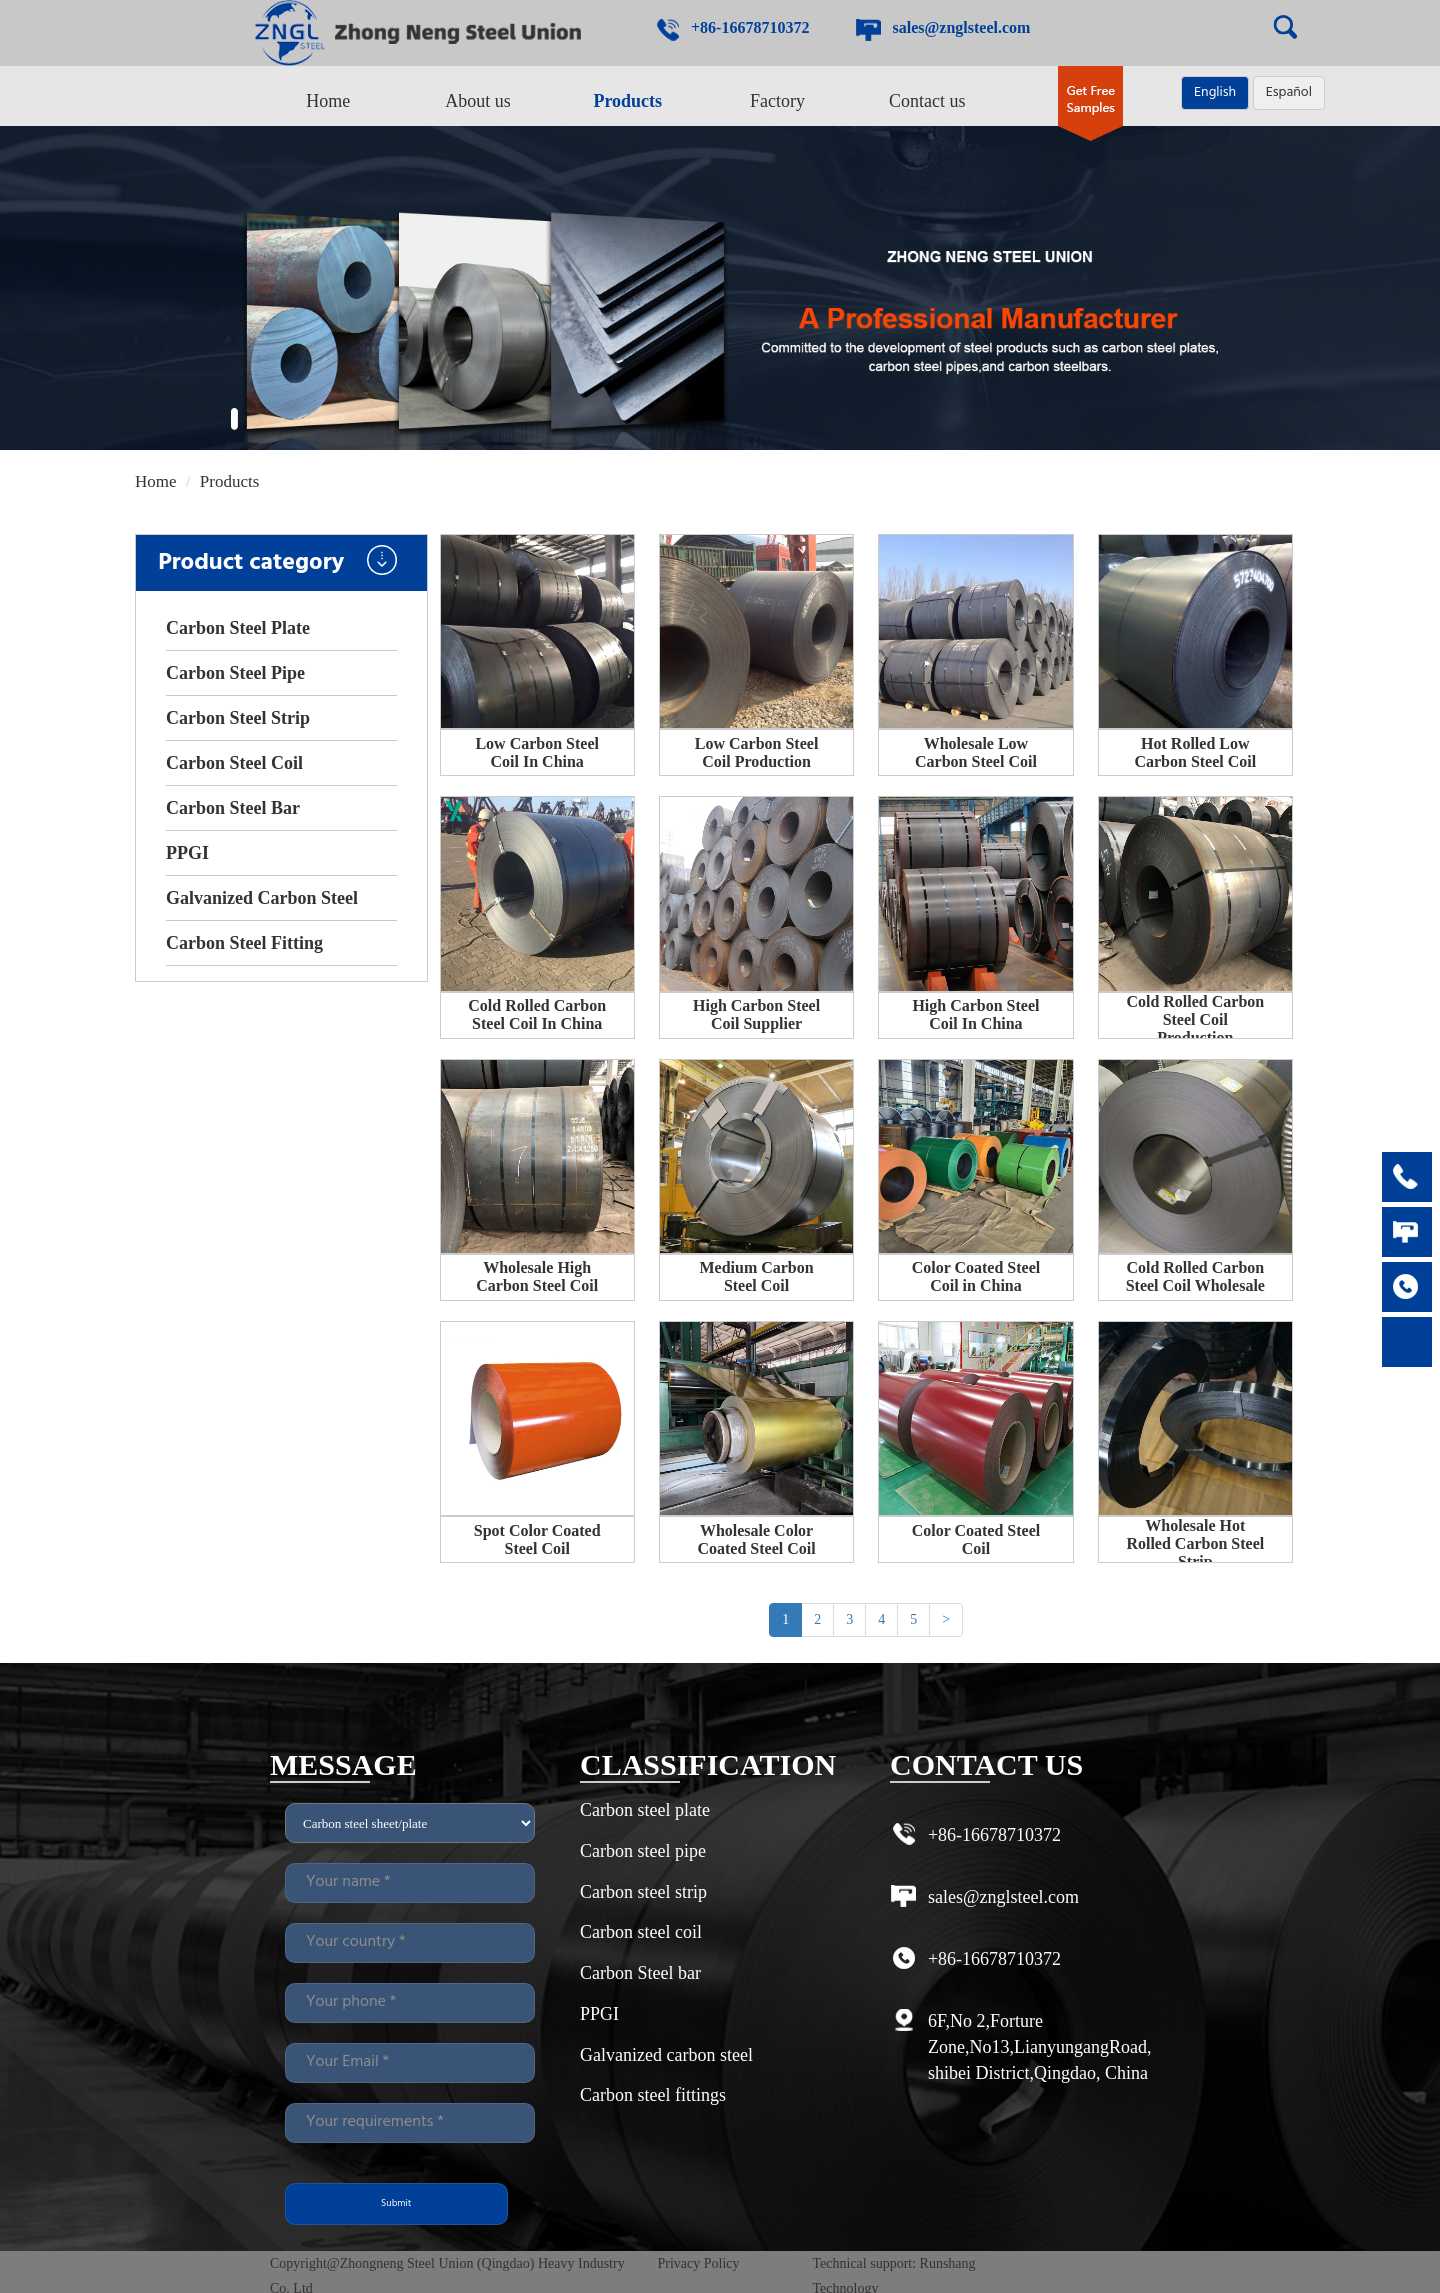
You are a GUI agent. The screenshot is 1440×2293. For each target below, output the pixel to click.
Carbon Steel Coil (234, 763)
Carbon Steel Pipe (235, 673)
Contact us (927, 101)
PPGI (187, 853)
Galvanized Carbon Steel (262, 898)
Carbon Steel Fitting (244, 943)
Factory (777, 101)
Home (328, 101)
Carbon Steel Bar (233, 808)
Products (627, 101)
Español (1289, 92)
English (1215, 92)
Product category (277, 563)
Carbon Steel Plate (238, 628)
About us (478, 101)
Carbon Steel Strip (238, 718)
